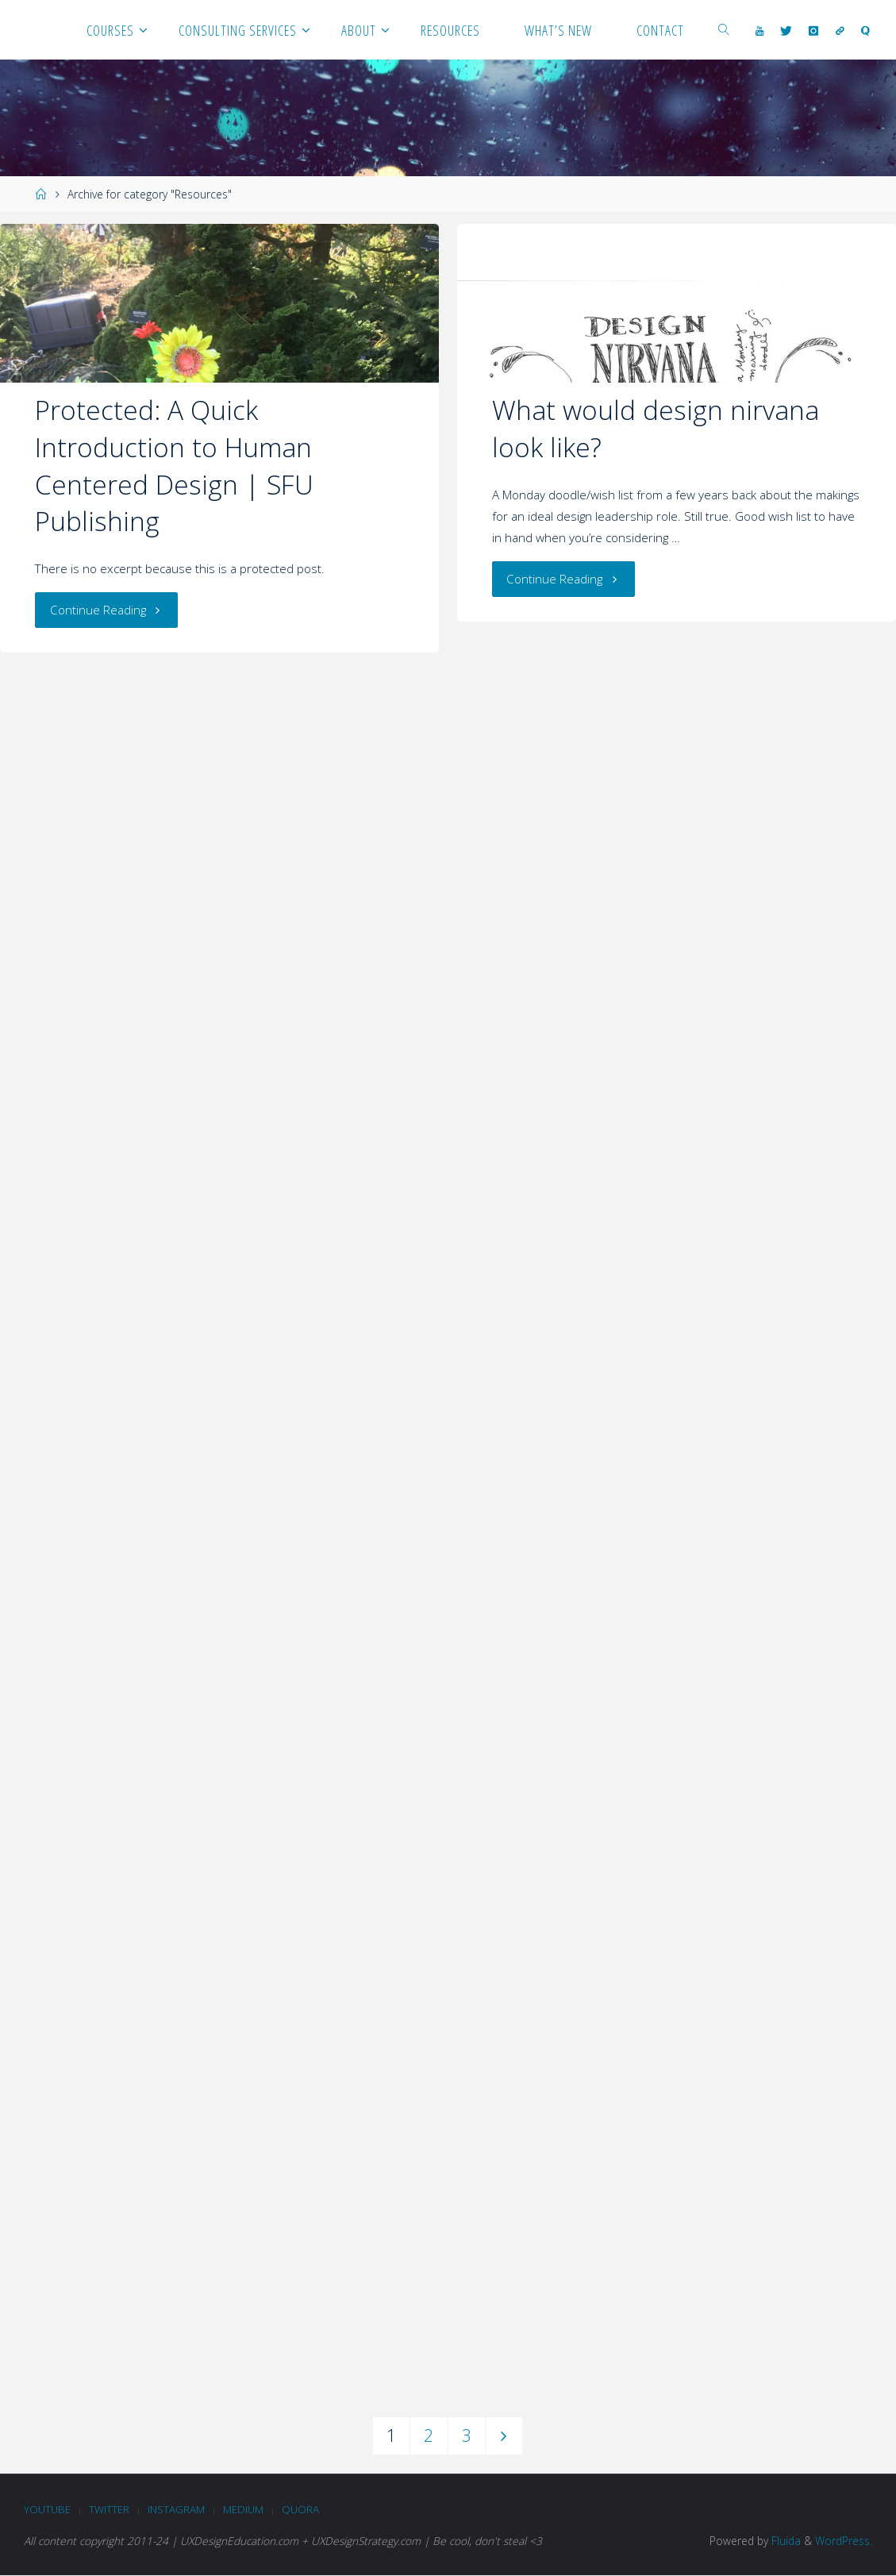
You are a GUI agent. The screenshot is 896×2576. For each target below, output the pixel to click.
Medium (246, 2508)
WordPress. (843, 2541)
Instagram (178, 2508)
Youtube (48, 2508)
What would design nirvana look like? (655, 428)
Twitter (111, 2508)
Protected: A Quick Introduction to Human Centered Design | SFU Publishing (174, 465)
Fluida (784, 2541)
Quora (304, 2508)
